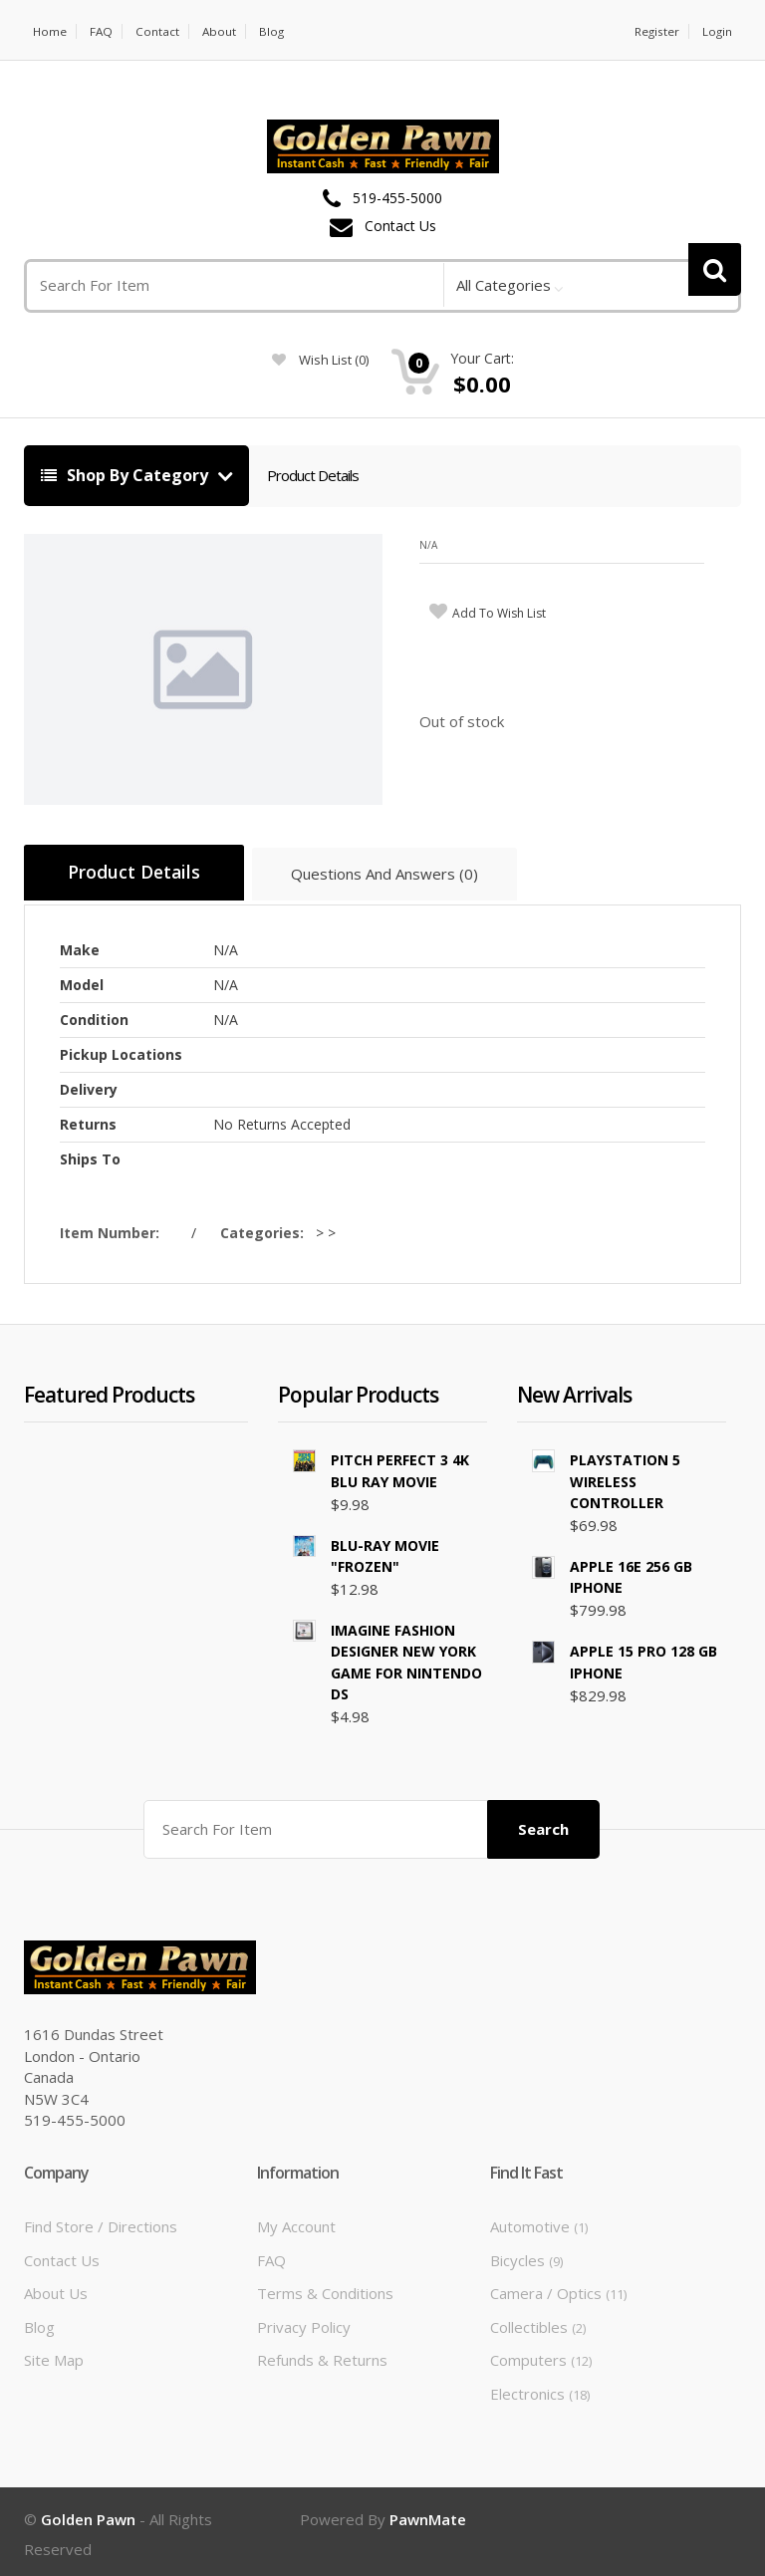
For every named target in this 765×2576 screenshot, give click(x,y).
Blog (275, 31)
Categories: (266, 1229)
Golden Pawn (88, 2514)
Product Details (313, 475)
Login (716, 31)
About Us (56, 2288)
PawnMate (427, 2514)
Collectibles (538, 2321)
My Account (296, 2221)
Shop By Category (126, 475)
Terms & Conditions (325, 2288)
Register (655, 31)
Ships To (90, 1156)
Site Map (54, 2355)
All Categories (503, 285)
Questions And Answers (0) (399, 877)
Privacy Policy (304, 2321)
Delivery (89, 1086)
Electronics (540, 2388)
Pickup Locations (121, 1051)
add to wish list (499, 613)
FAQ (103, 31)
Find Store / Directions (100, 2221)
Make (80, 946)
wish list (320, 360)
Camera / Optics (558, 2288)
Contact (159, 31)
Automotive (539, 2221)
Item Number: (113, 1229)
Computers (541, 2355)
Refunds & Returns (322, 2355)
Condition (94, 1016)
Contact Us (400, 226)
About (221, 31)
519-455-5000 (397, 198)
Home (50, 31)
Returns (88, 1121)
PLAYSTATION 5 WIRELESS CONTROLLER (625, 1478)
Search (543, 1824)
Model (82, 981)
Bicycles (526, 2255)
